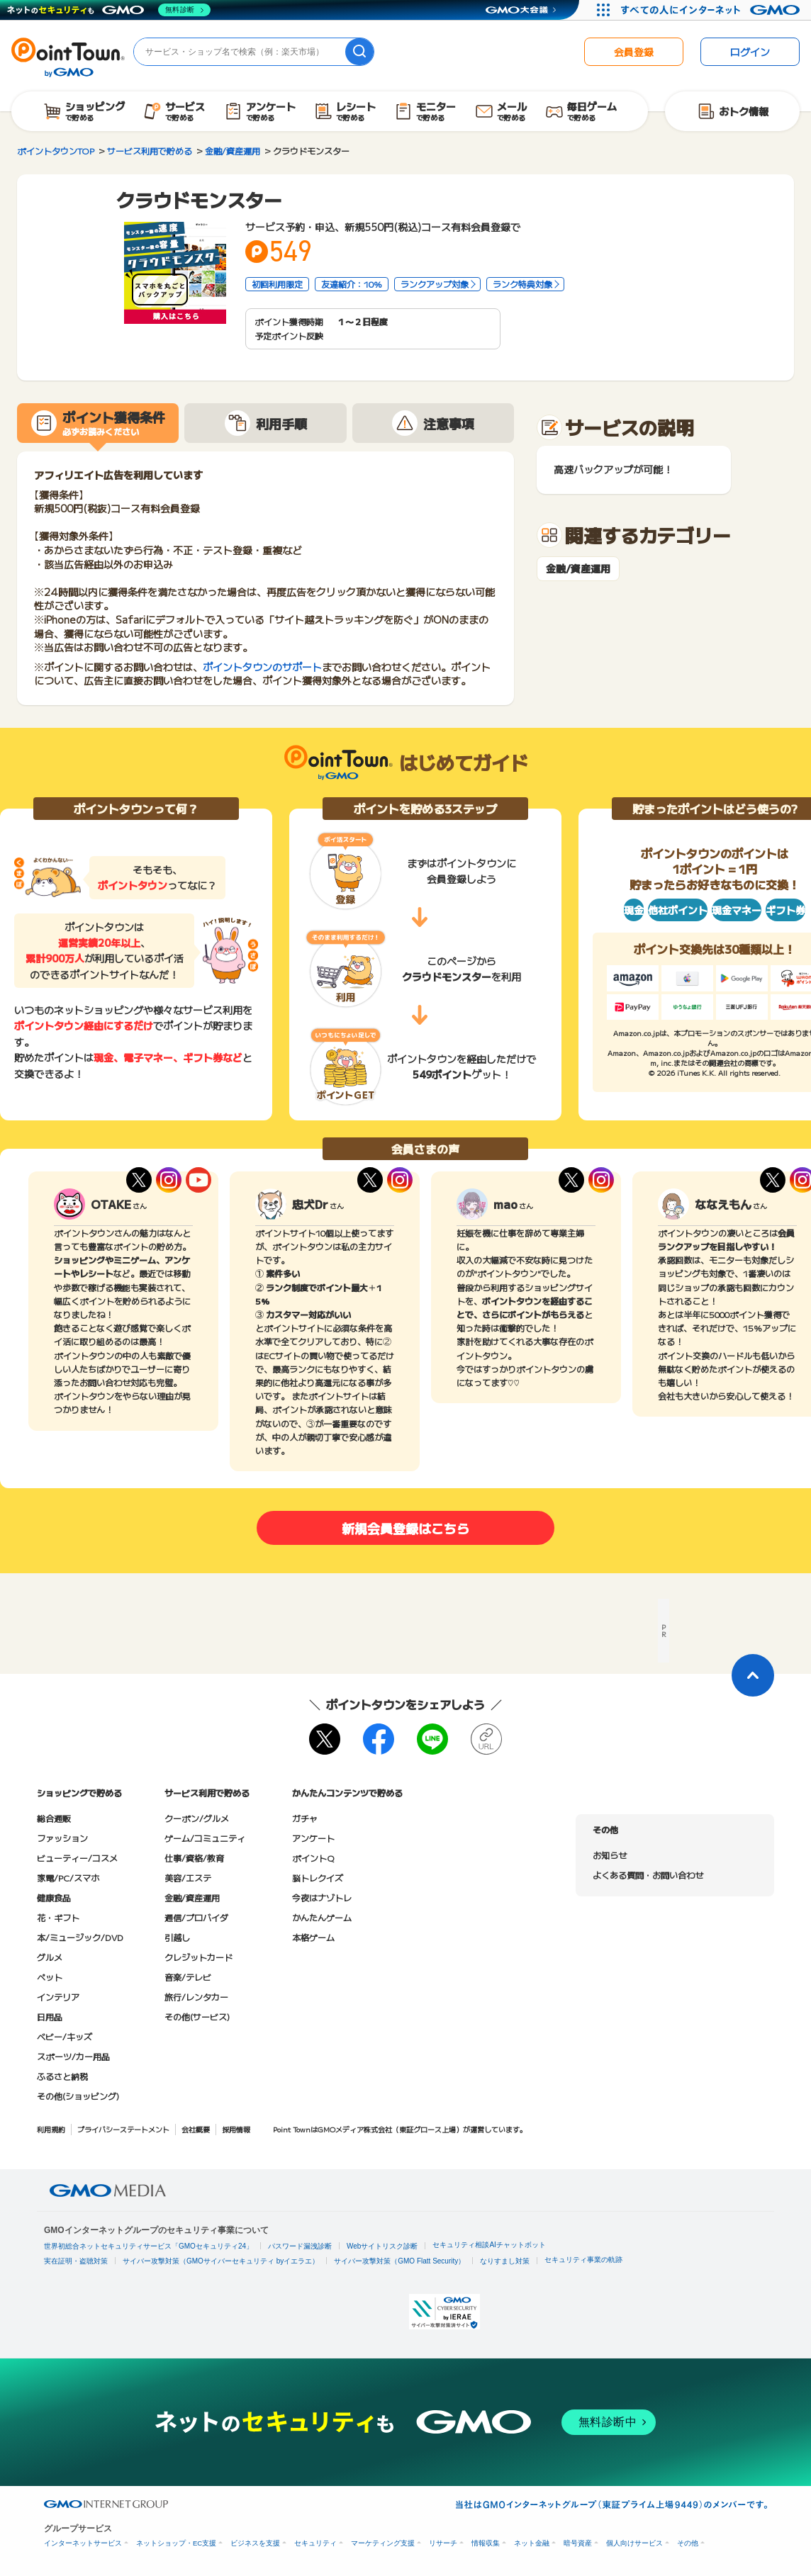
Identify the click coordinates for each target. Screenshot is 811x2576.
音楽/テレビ (187, 1977)
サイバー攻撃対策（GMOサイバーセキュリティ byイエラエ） (221, 2261)
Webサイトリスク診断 (382, 2246)
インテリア (58, 1997)
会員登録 (634, 52)
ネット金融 (531, 2543)
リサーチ (443, 2543)
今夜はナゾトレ (322, 1897)
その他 (687, 2543)
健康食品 (54, 1897)
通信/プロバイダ (196, 1917)
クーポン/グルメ (196, 1818)
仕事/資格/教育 (194, 1858)
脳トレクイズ (317, 1878)
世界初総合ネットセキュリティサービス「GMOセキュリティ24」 (148, 2246)
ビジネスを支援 (255, 2543)
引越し (177, 1937)
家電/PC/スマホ (68, 1878)
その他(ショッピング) (78, 2096)
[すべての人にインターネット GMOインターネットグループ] (712, 10)
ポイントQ (313, 1858)
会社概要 (195, 2129)
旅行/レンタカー (196, 1997)
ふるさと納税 (62, 2076)
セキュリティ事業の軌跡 (583, 2259)
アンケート (313, 1838)
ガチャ (305, 1818)
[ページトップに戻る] (753, 1675)
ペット (49, 1977)
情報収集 (485, 2543)
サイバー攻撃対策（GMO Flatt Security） (399, 2261)
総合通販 (54, 1818)
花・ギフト (58, 1917)
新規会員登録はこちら (405, 1528)
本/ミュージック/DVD (80, 1937)
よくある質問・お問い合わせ (648, 1875)
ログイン (750, 52)
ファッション (62, 1838)
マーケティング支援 (383, 2543)
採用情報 (236, 2129)
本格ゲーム (313, 1937)
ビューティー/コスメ (77, 1858)
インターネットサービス (83, 2543)
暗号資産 (578, 2543)
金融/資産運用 (578, 569)
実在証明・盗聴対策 (76, 2261)
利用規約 (51, 2129)
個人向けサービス (634, 2543)
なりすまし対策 (505, 2261)
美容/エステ (187, 1878)
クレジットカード (198, 1957)
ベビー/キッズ (64, 2036)
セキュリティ (315, 2543)
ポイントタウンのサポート (262, 667)
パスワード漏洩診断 (300, 2246)
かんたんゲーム (322, 1917)
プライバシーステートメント (123, 2129)
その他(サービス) (197, 2016)
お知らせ (610, 1855)
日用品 (49, 2016)
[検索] (359, 51)
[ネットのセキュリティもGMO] (109, 10)
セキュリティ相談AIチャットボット (488, 2245)
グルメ (49, 1957)
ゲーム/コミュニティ (204, 1838)
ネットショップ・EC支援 (176, 2543)
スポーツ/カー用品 (73, 2056)
